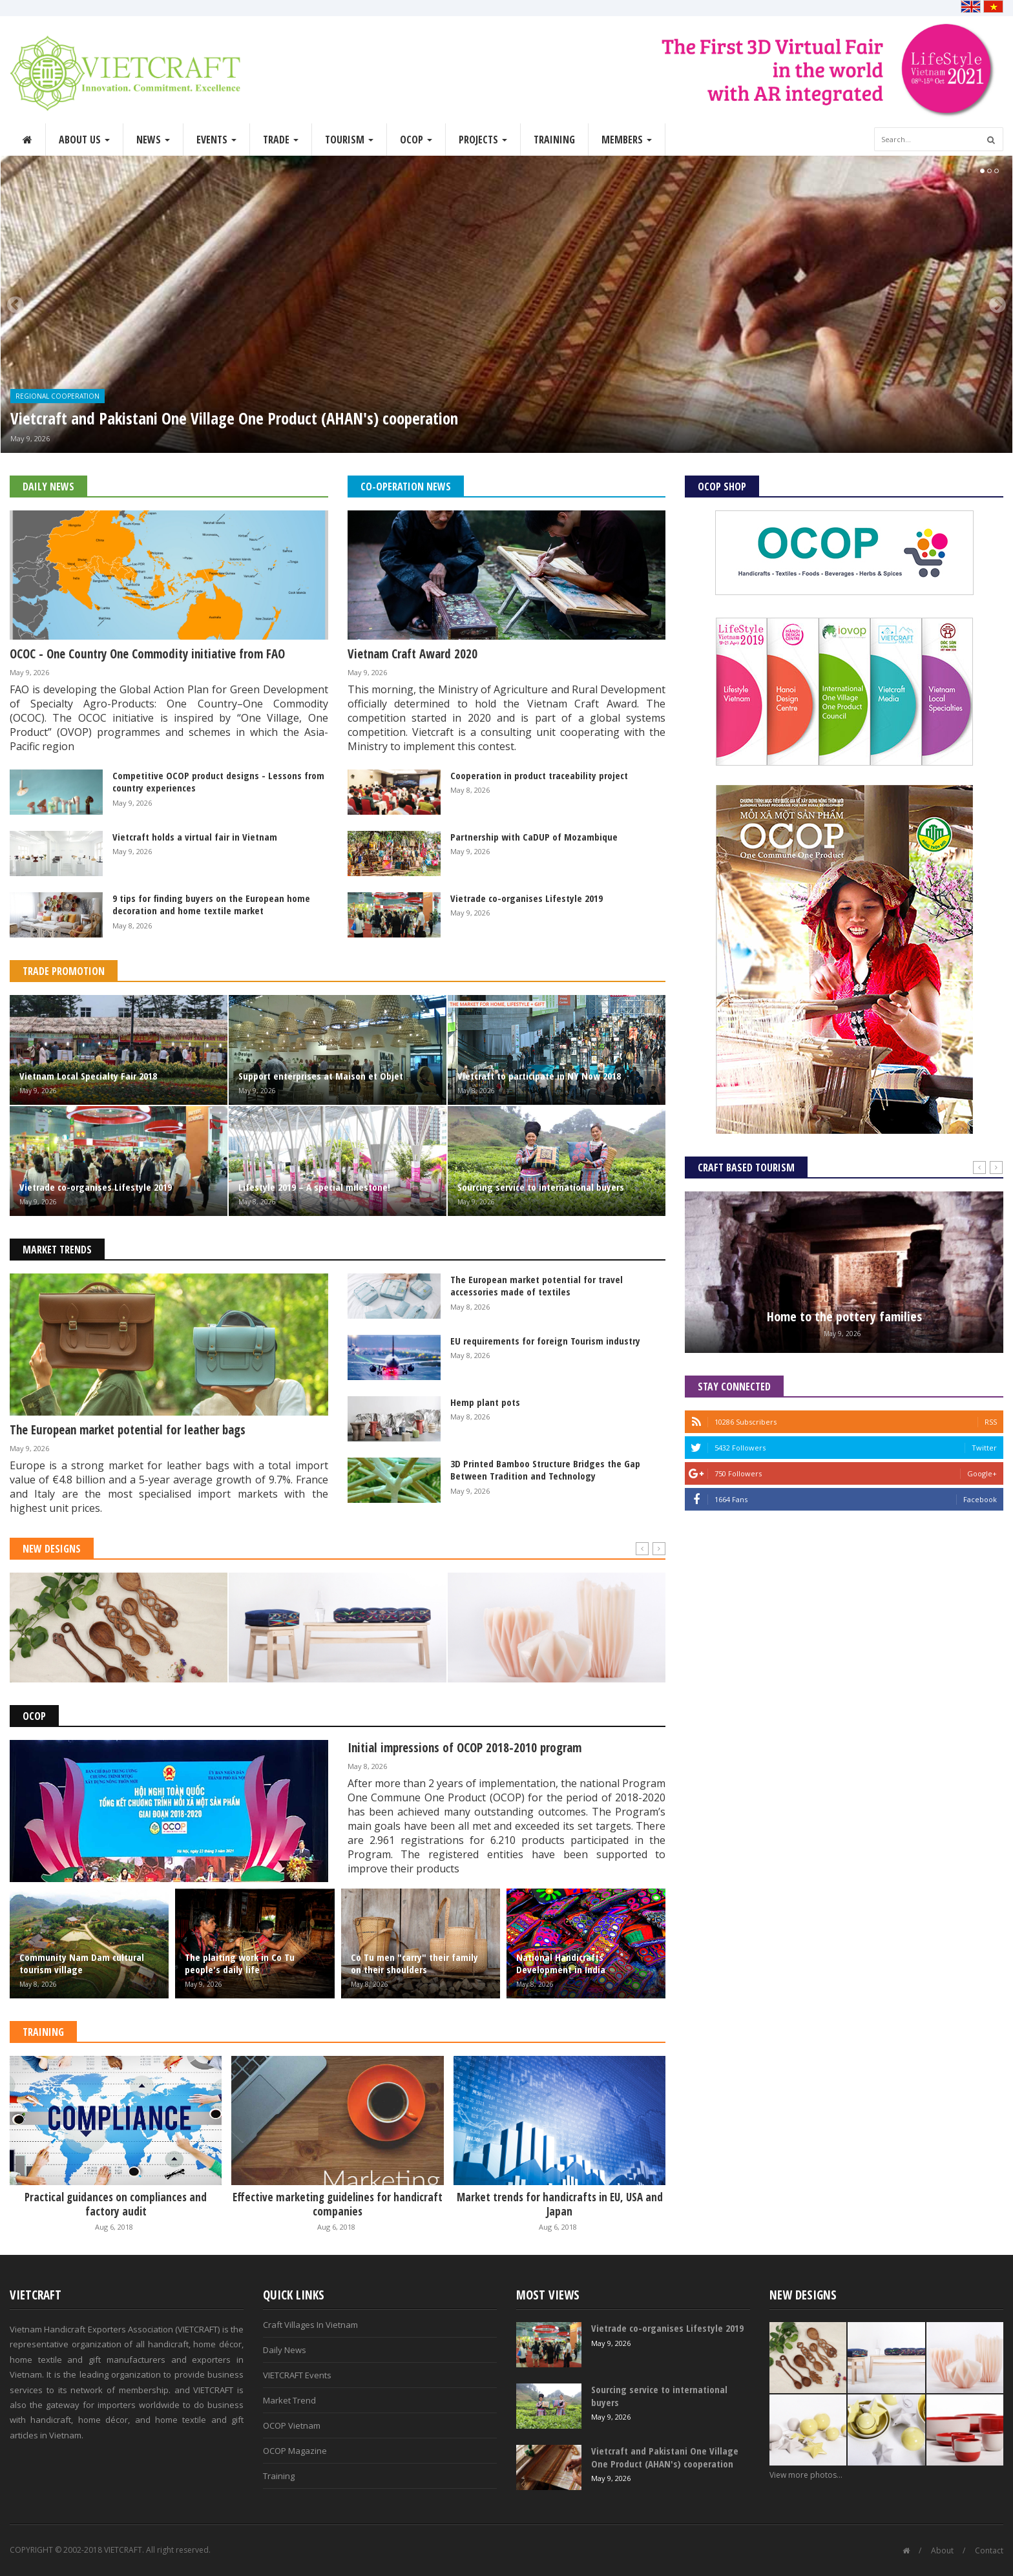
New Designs (52, 1549)
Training (554, 139)
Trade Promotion (64, 971)
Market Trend (289, 2400)
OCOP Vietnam (291, 2425)
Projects (483, 139)
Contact (989, 2550)
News (153, 139)
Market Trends (57, 1249)
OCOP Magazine (295, 2450)
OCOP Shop (722, 486)
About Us (84, 139)
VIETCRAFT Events (297, 2375)
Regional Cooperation (57, 396)
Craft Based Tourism (746, 1167)
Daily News (48, 486)
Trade (280, 139)
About (942, 2550)
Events (216, 139)
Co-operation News (405, 486)
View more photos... (805, 2474)
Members (626, 139)
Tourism (349, 139)
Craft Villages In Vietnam (310, 2324)
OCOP (416, 139)
